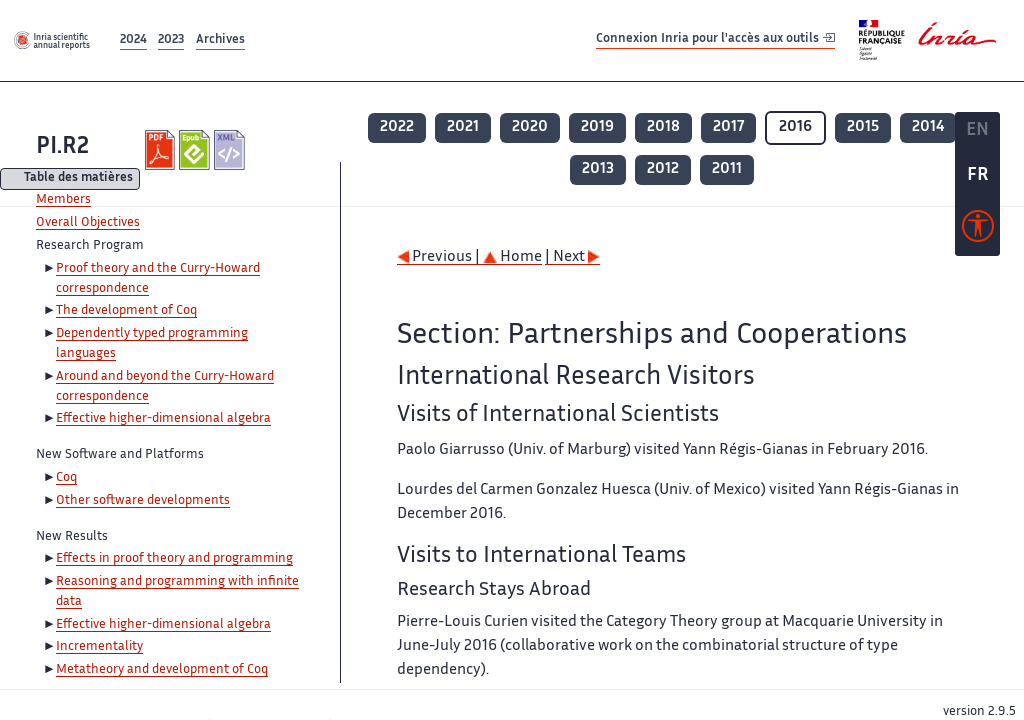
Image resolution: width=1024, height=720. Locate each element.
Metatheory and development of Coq (162, 670)
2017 (728, 127)
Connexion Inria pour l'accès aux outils (715, 39)
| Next (572, 257)
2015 (863, 127)
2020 (530, 127)
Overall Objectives (88, 223)
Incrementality (99, 647)
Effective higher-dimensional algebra (163, 419)
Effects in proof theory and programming (174, 559)
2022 (397, 127)
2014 (928, 127)
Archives (220, 40)
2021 (463, 127)
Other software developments (143, 501)
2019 (597, 127)
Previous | (440, 257)
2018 (663, 127)
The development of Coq (126, 311)
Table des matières (78, 179)
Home (512, 257)
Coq (66, 478)
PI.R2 (62, 147)
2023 (171, 40)
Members (63, 200)
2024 (133, 40)
